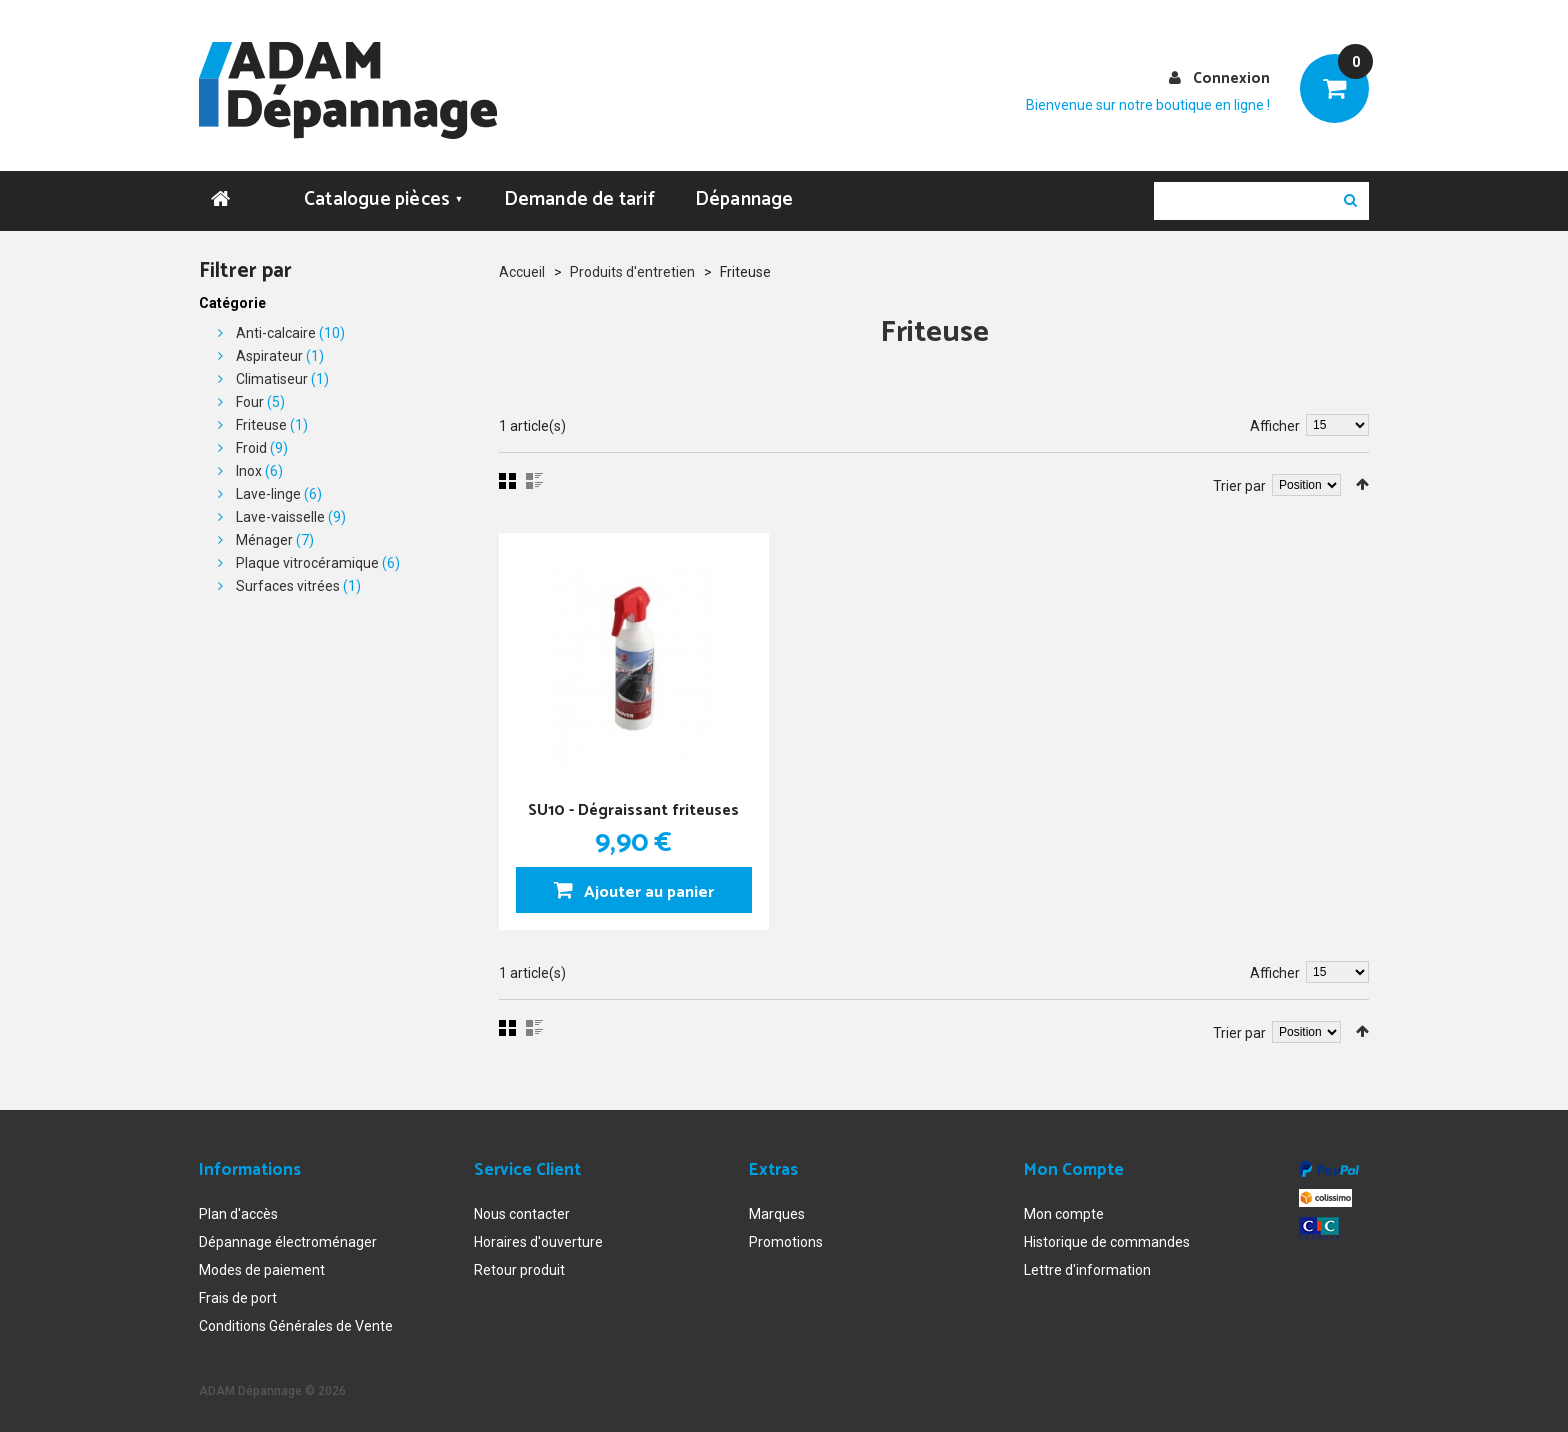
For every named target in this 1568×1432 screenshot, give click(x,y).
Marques (777, 1211)
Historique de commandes (1107, 1239)
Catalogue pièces (384, 196)
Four (250, 399)
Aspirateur (269, 353)
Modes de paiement (262, 1267)
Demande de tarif (579, 196)
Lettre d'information (1087, 1267)
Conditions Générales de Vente (296, 1323)
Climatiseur (272, 376)
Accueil (522, 269)
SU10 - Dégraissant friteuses (633, 806)
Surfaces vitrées (288, 583)
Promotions (786, 1239)
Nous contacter (522, 1211)
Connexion (1231, 78)
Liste (534, 478)
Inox (249, 468)
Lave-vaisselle (280, 514)
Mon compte (1064, 1211)
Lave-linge (268, 491)
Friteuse (261, 422)
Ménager (264, 537)
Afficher (1275, 423)
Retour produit (519, 1267)
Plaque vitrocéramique (307, 560)
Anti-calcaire (276, 330)
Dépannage (744, 196)
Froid (251, 445)
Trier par (1239, 483)
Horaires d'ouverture (538, 1239)
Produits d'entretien (632, 269)
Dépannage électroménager (288, 1239)
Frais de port (238, 1295)
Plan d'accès (238, 1211)
